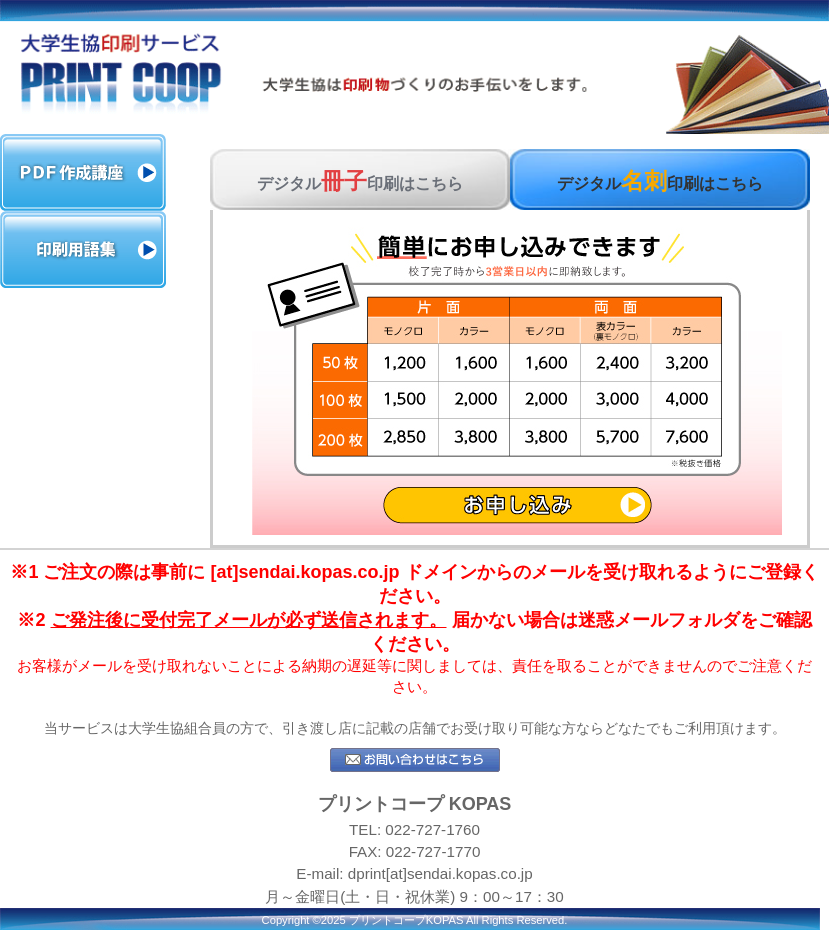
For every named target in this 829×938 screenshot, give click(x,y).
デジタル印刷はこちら (360, 181)
